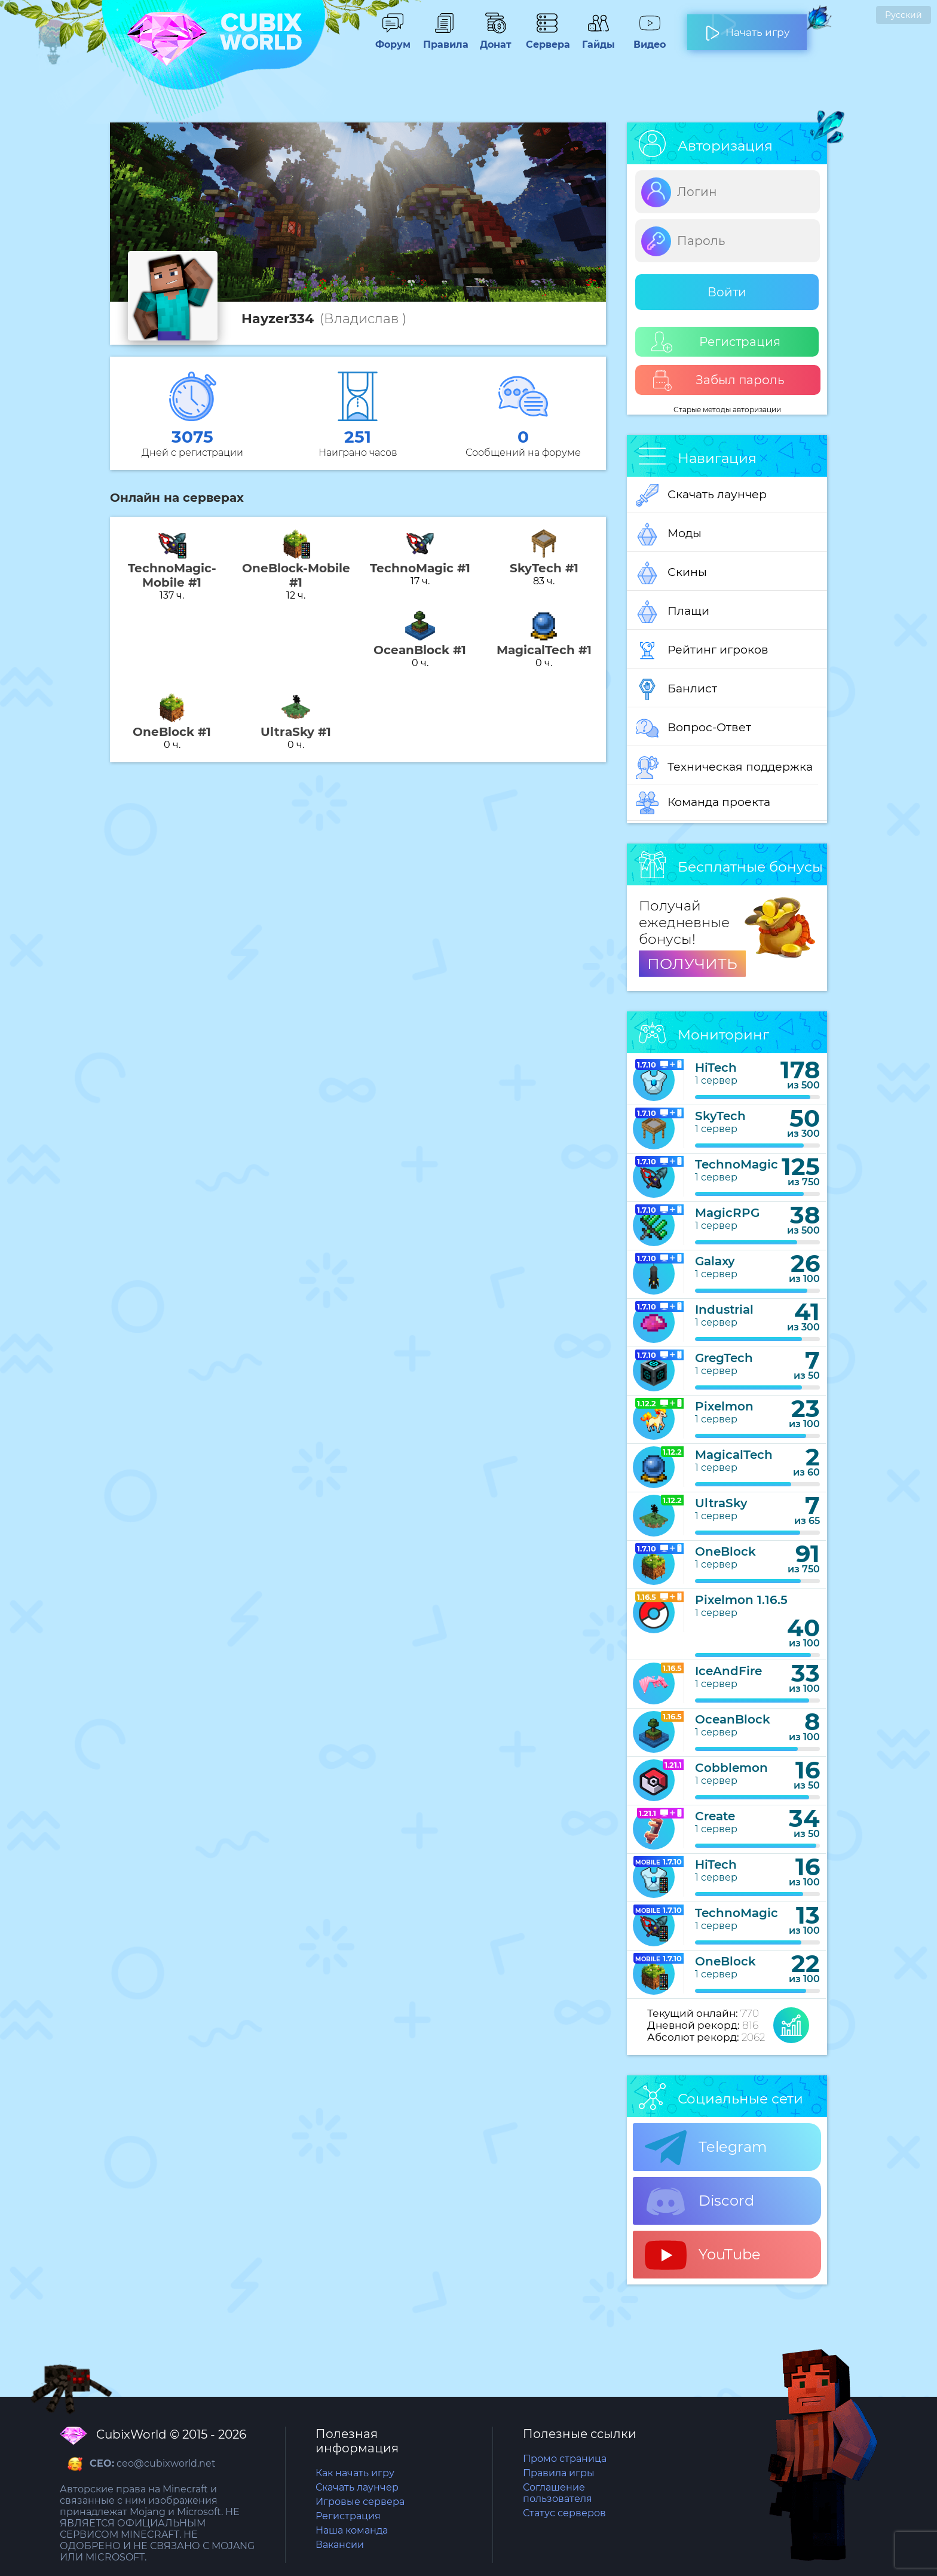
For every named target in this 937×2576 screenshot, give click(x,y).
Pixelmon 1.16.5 (741, 1600)
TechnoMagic (736, 1164)
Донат (495, 39)
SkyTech (720, 1116)
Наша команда (352, 2530)
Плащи (672, 611)
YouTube (703, 2255)
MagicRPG (727, 1213)
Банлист (676, 689)
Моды (669, 534)
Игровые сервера (360, 2501)
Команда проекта (703, 803)
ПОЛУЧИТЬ (692, 964)
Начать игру (747, 27)
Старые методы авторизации (727, 409)
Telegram (706, 2148)
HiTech (716, 1067)
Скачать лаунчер (701, 495)
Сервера (546, 39)
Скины (671, 573)
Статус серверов (564, 2513)
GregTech (724, 1358)
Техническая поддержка (724, 767)
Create (715, 1816)
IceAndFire (728, 1671)
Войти (727, 292)
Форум (392, 39)
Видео (649, 39)
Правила (444, 39)
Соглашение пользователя (557, 2493)
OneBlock (725, 1551)
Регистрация (715, 342)
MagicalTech (734, 1455)
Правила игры (559, 2473)
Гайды (598, 39)
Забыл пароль (718, 380)
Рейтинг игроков (702, 650)
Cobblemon (731, 1768)
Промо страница (565, 2458)
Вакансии (340, 2544)
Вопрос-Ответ (693, 728)
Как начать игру (355, 2473)
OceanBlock (732, 1719)
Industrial (724, 1309)
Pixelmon (724, 1406)
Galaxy (715, 1261)
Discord (699, 2201)
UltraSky (721, 1503)
